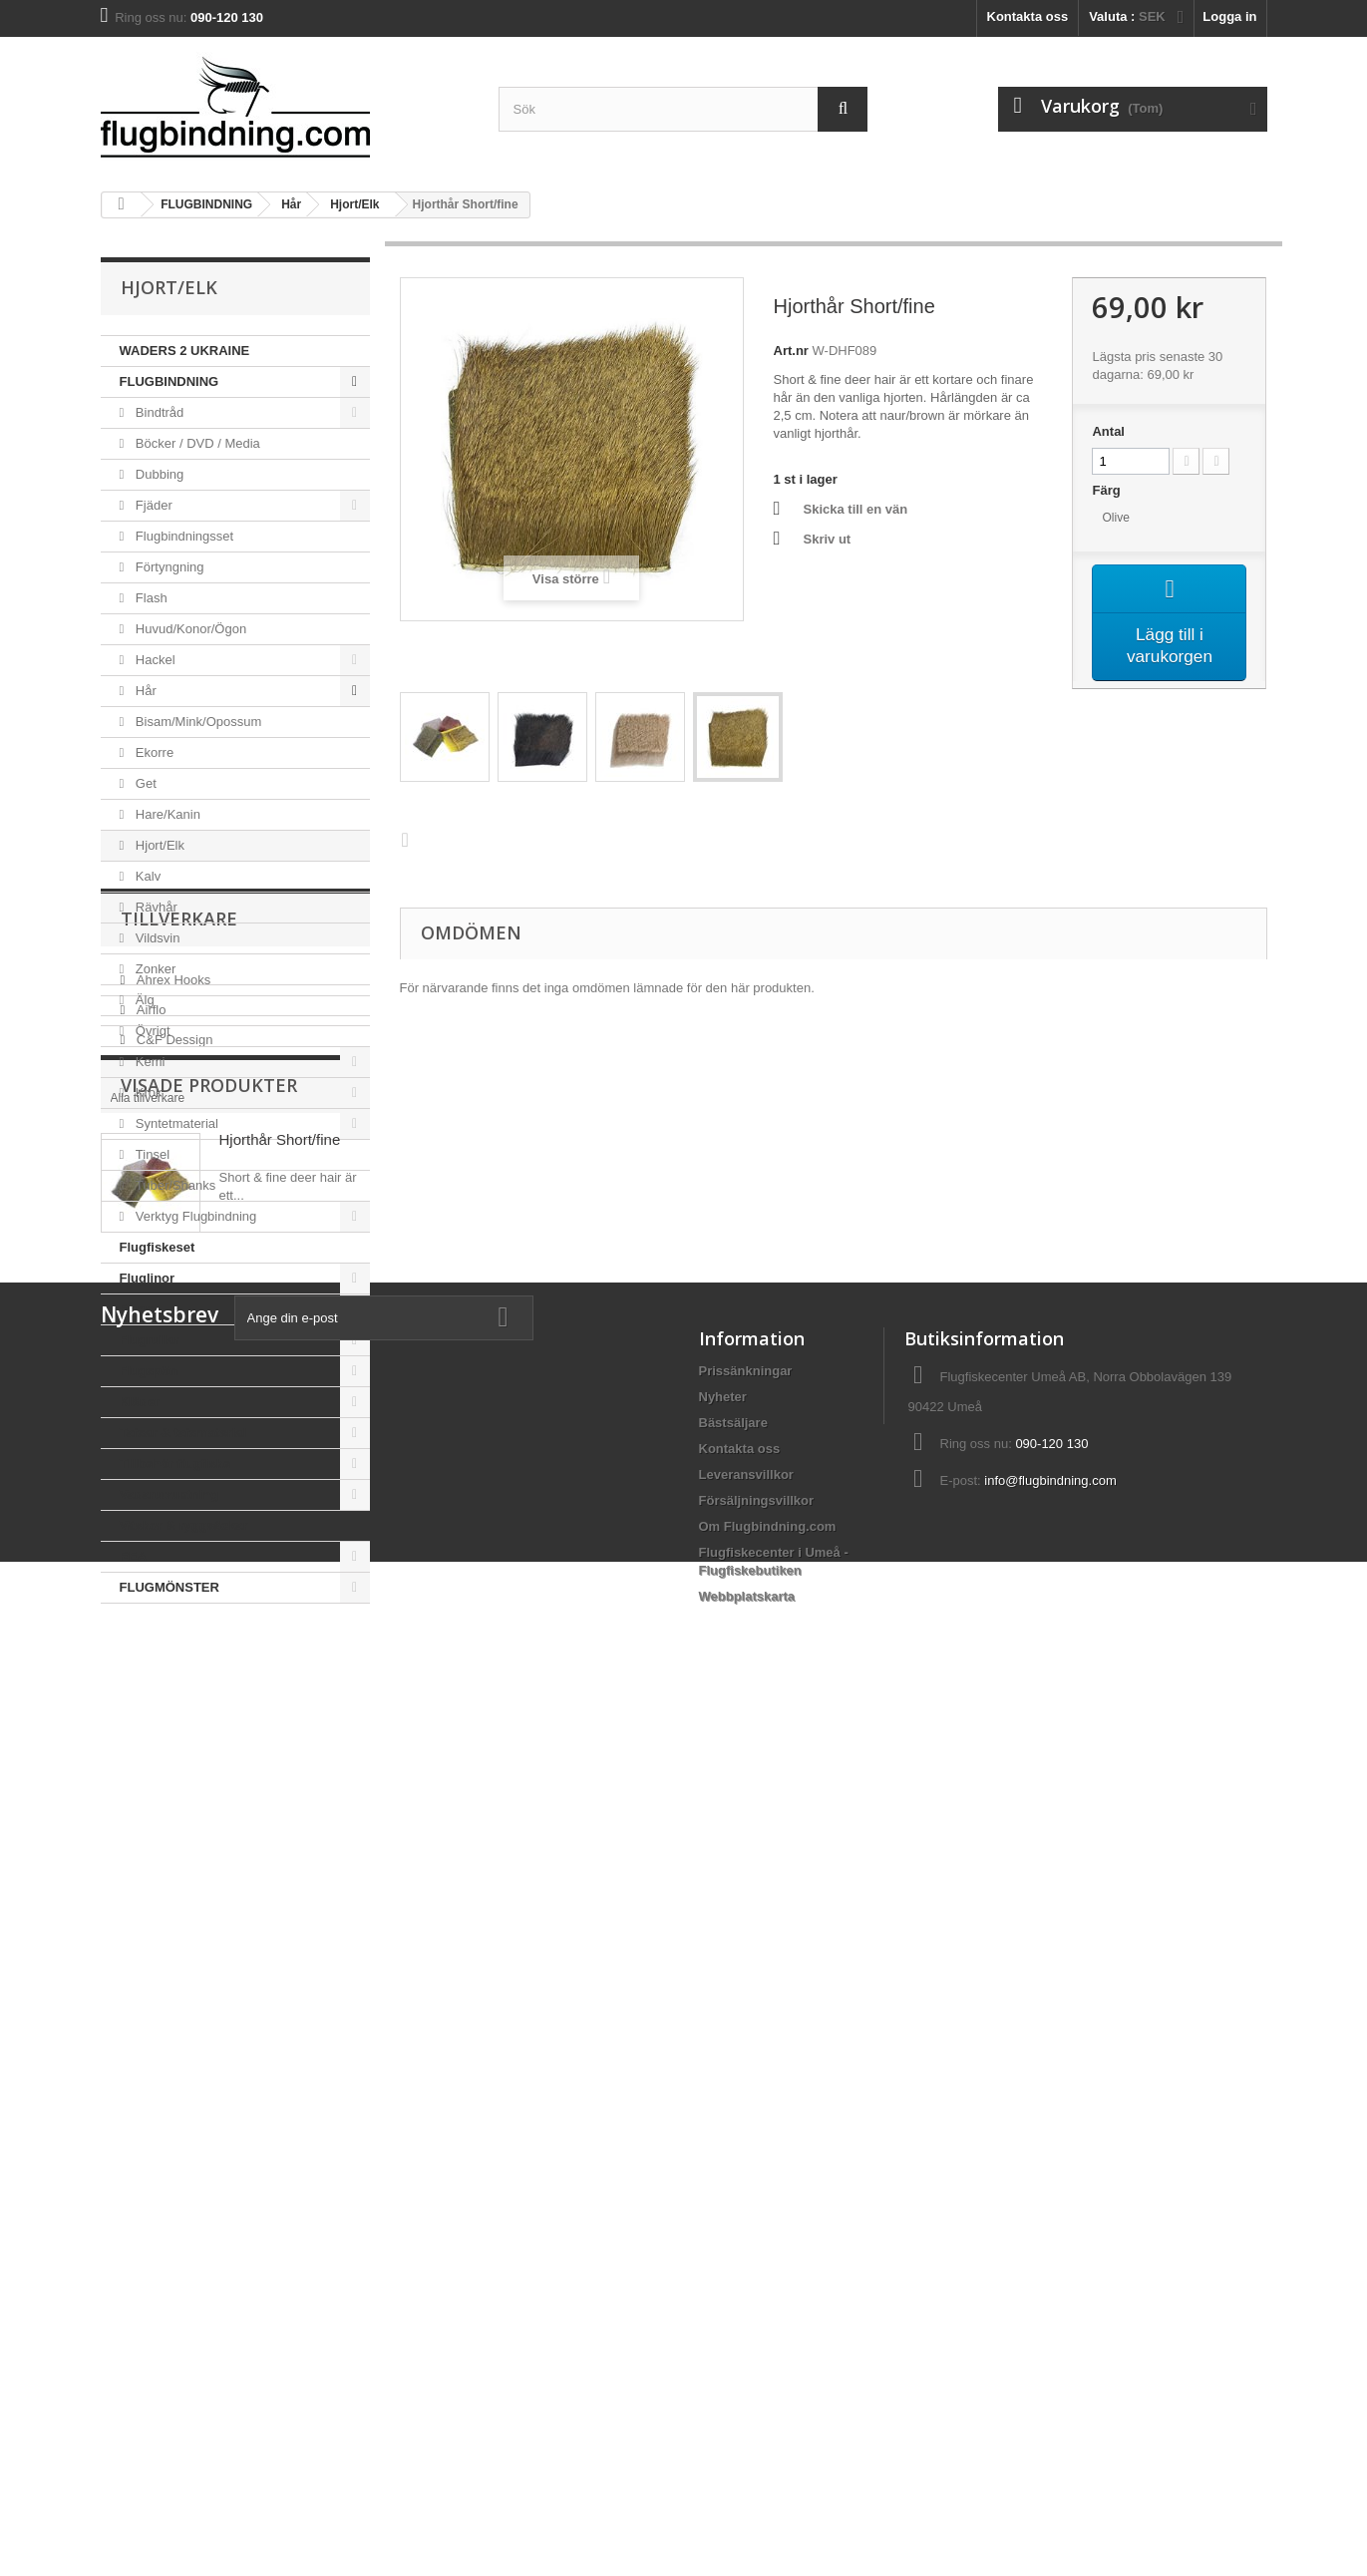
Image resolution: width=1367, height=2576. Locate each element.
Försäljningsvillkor (757, 2354)
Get (144, 783)
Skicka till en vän (856, 509)
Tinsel (151, 1154)
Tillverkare (179, 1663)
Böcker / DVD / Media (196, 443)
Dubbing (157, 474)
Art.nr (791, 350)
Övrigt (151, 1030)
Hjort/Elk (158, 845)
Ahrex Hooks (171, 1716)
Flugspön (149, 1370)
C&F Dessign (172, 1776)
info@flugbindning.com (1050, 2334)
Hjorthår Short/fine (280, 1963)
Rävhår (154, 907)
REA (133, 1556)
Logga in (1229, 16)
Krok (147, 1092)
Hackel (153, 659)
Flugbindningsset (182, 536)
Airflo (149, 1746)
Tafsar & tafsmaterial (183, 1432)
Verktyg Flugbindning (194, 1216)
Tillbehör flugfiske (175, 1463)
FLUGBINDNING (169, 381)
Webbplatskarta (747, 2449)
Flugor (140, 1308)
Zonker (153, 968)
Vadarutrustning (169, 1494)
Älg (143, 999)
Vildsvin (155, 937)
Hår (144, 690)
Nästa (410, 839)
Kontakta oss (1028, 16)
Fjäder (151, 505)
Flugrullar (149, 1339)
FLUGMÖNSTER (169, 1587)
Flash (149, 597)
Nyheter (723, 2250)
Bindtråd (157, 412)
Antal (1108, 431)
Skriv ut (828, 539)
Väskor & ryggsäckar (184, 1525)
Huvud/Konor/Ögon (189, 628)
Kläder (140, 1401)
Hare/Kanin (166, 814)
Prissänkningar (746, 2224)
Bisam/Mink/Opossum (196, 721)
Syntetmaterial (175, 1123)
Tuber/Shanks (173, 1185)
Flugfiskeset (157, 1247)
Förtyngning (167, 566)
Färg (1108, 490)
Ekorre (152, 752)
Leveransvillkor (746, 2328)
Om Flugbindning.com (768, 2380)
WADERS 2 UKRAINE (185, 350)
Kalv (146, 876)
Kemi (148, 1061)
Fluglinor (147, 1278)
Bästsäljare (733, 2276)
